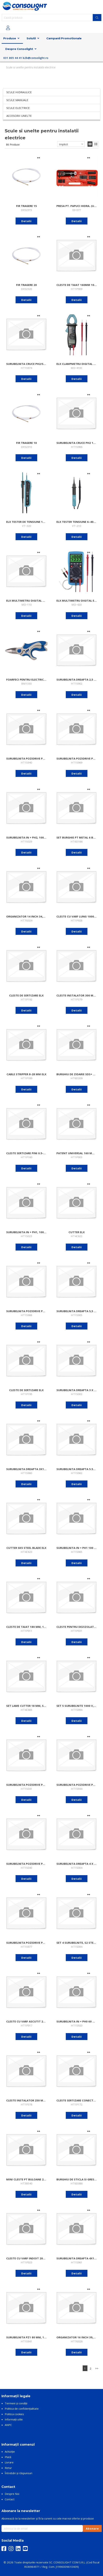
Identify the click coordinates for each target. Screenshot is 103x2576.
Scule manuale (17, 100)
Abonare (92, 2528)
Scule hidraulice (19, 92)
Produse (9, 38)
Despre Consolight (19, 49)
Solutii (31, 38)
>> (96, 2368)
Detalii (26, 221)
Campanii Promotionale (64, 38)
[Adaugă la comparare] (38, 157)
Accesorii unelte (19, 116)
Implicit (63, 144)
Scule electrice (18, 108)
